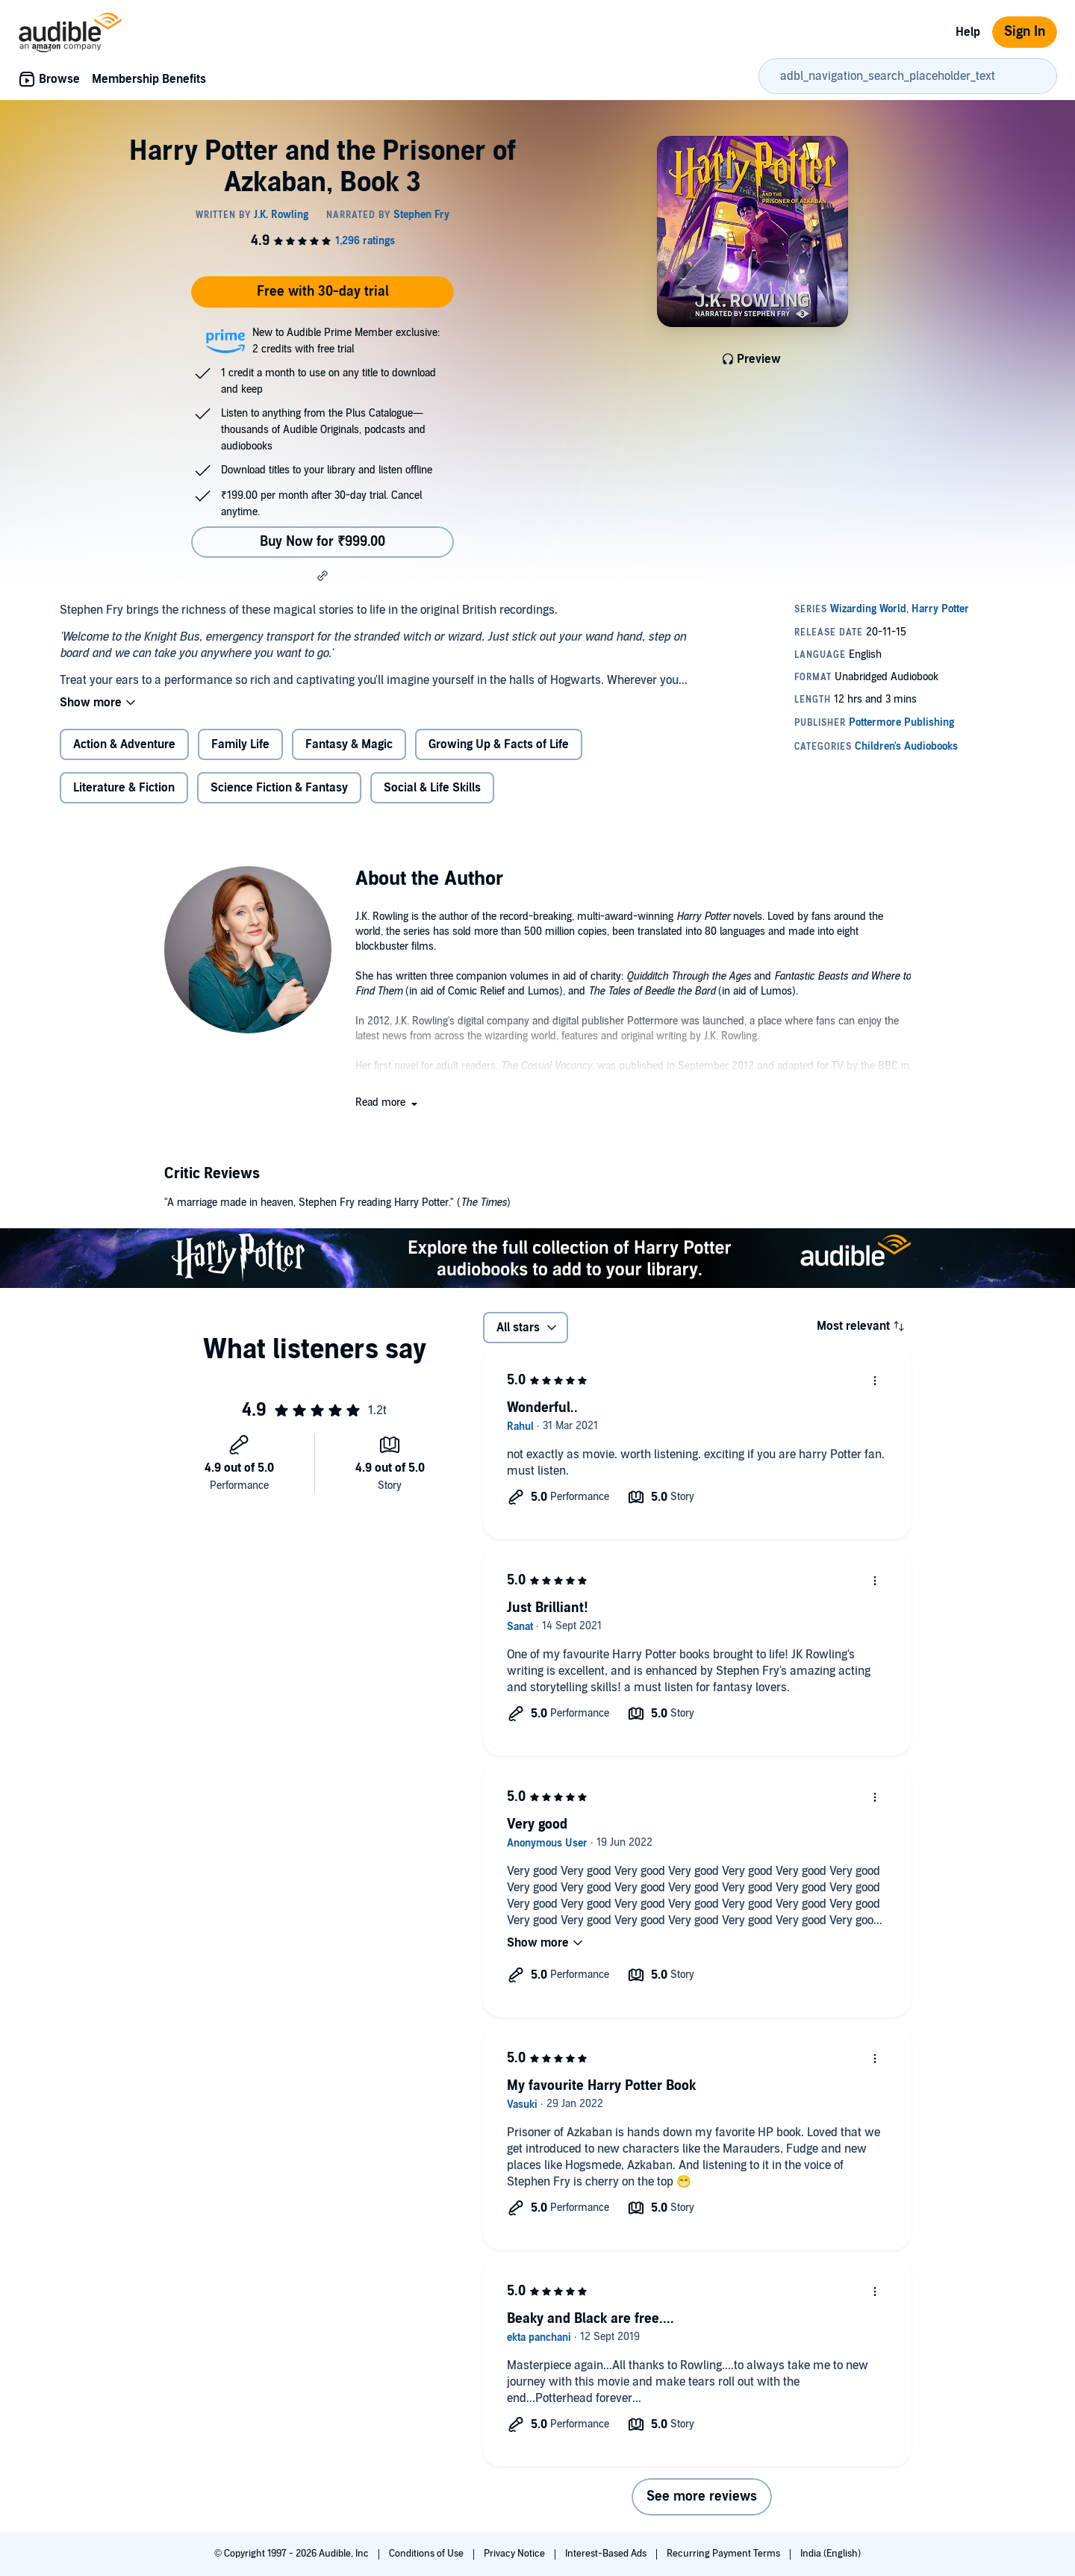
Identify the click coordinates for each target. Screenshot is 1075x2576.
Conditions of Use (427, 2554)
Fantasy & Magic (349, 744)
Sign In (1024, 32)
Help (968, 32)
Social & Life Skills (432, 787)
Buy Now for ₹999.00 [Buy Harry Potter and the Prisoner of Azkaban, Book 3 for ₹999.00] (322, 542)
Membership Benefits (149, 79)
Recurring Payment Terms (724, 2554)
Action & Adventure (124, 744)
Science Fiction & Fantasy (279, 787)
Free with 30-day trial (323, 291)
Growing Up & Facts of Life (499, 744)
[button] (322, 576)
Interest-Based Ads (607, 2554)
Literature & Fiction (124, 787)
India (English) (830, 2554)
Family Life (240, 744)
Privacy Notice (515, 2554)
